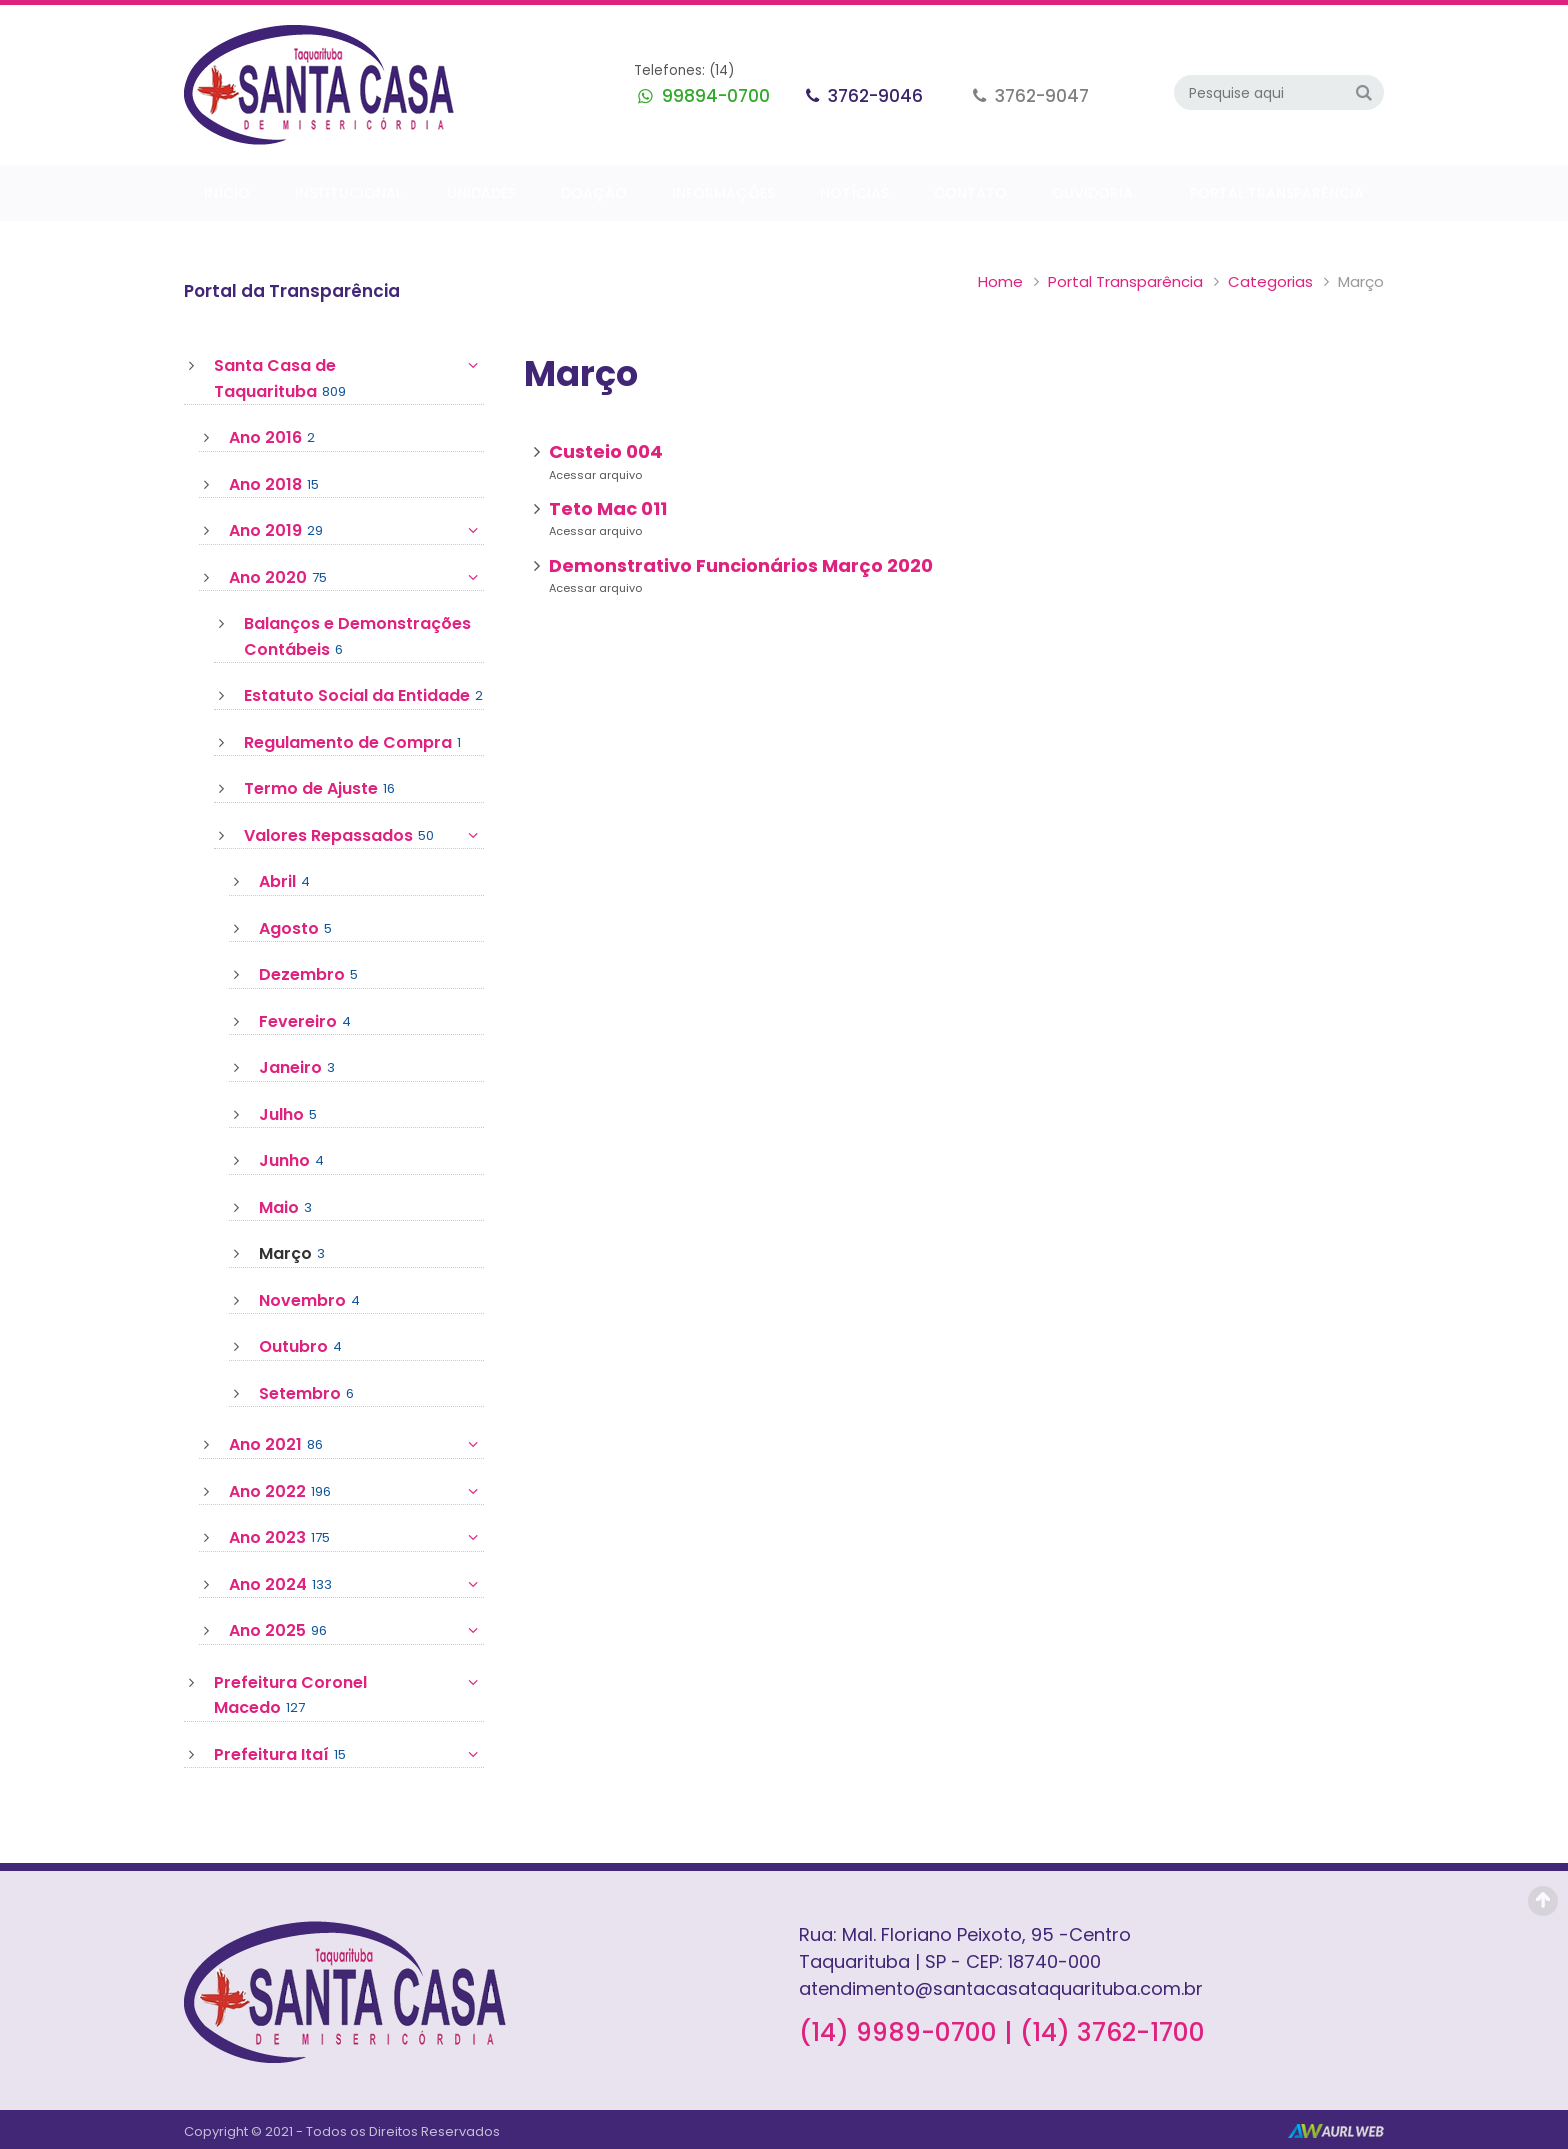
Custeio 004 (606, 451)
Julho (288, 1115)
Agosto (295, 929)
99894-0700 (714, 96)
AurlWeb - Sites (1336, 2131)
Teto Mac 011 (608, 508)
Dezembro (308, 975)
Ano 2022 (356, 1492)
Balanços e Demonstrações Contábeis (357, 637)
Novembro (309, 1301)
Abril (284, 882)
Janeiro (297, 1068)
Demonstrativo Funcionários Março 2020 (741, 565)
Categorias (1270, 281)
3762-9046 (873, 96)
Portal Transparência (1125, 281)
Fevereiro (305, 1022)
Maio (285, 1208)
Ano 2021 (356, 1445)
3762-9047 (1040, 96)
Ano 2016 (272, 438)
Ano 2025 (356, 1631)
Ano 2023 (356, 1538)
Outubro (300, 1347)
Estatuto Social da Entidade (363, 696)
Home (1000, 281)
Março (292, 1254)
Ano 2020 (356, 578)
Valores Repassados (364, 836)
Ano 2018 (274, 485)
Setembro (306, 1394)
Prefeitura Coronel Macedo (349, 1695)
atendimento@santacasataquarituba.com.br (1001, 1988)
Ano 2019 (356, 531)
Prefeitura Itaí (349, 1755)
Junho (291, 1161)
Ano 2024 (356, 1585)
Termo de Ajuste (319, 789)
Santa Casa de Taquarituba (349, 378)
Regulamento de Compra (352, 743)
